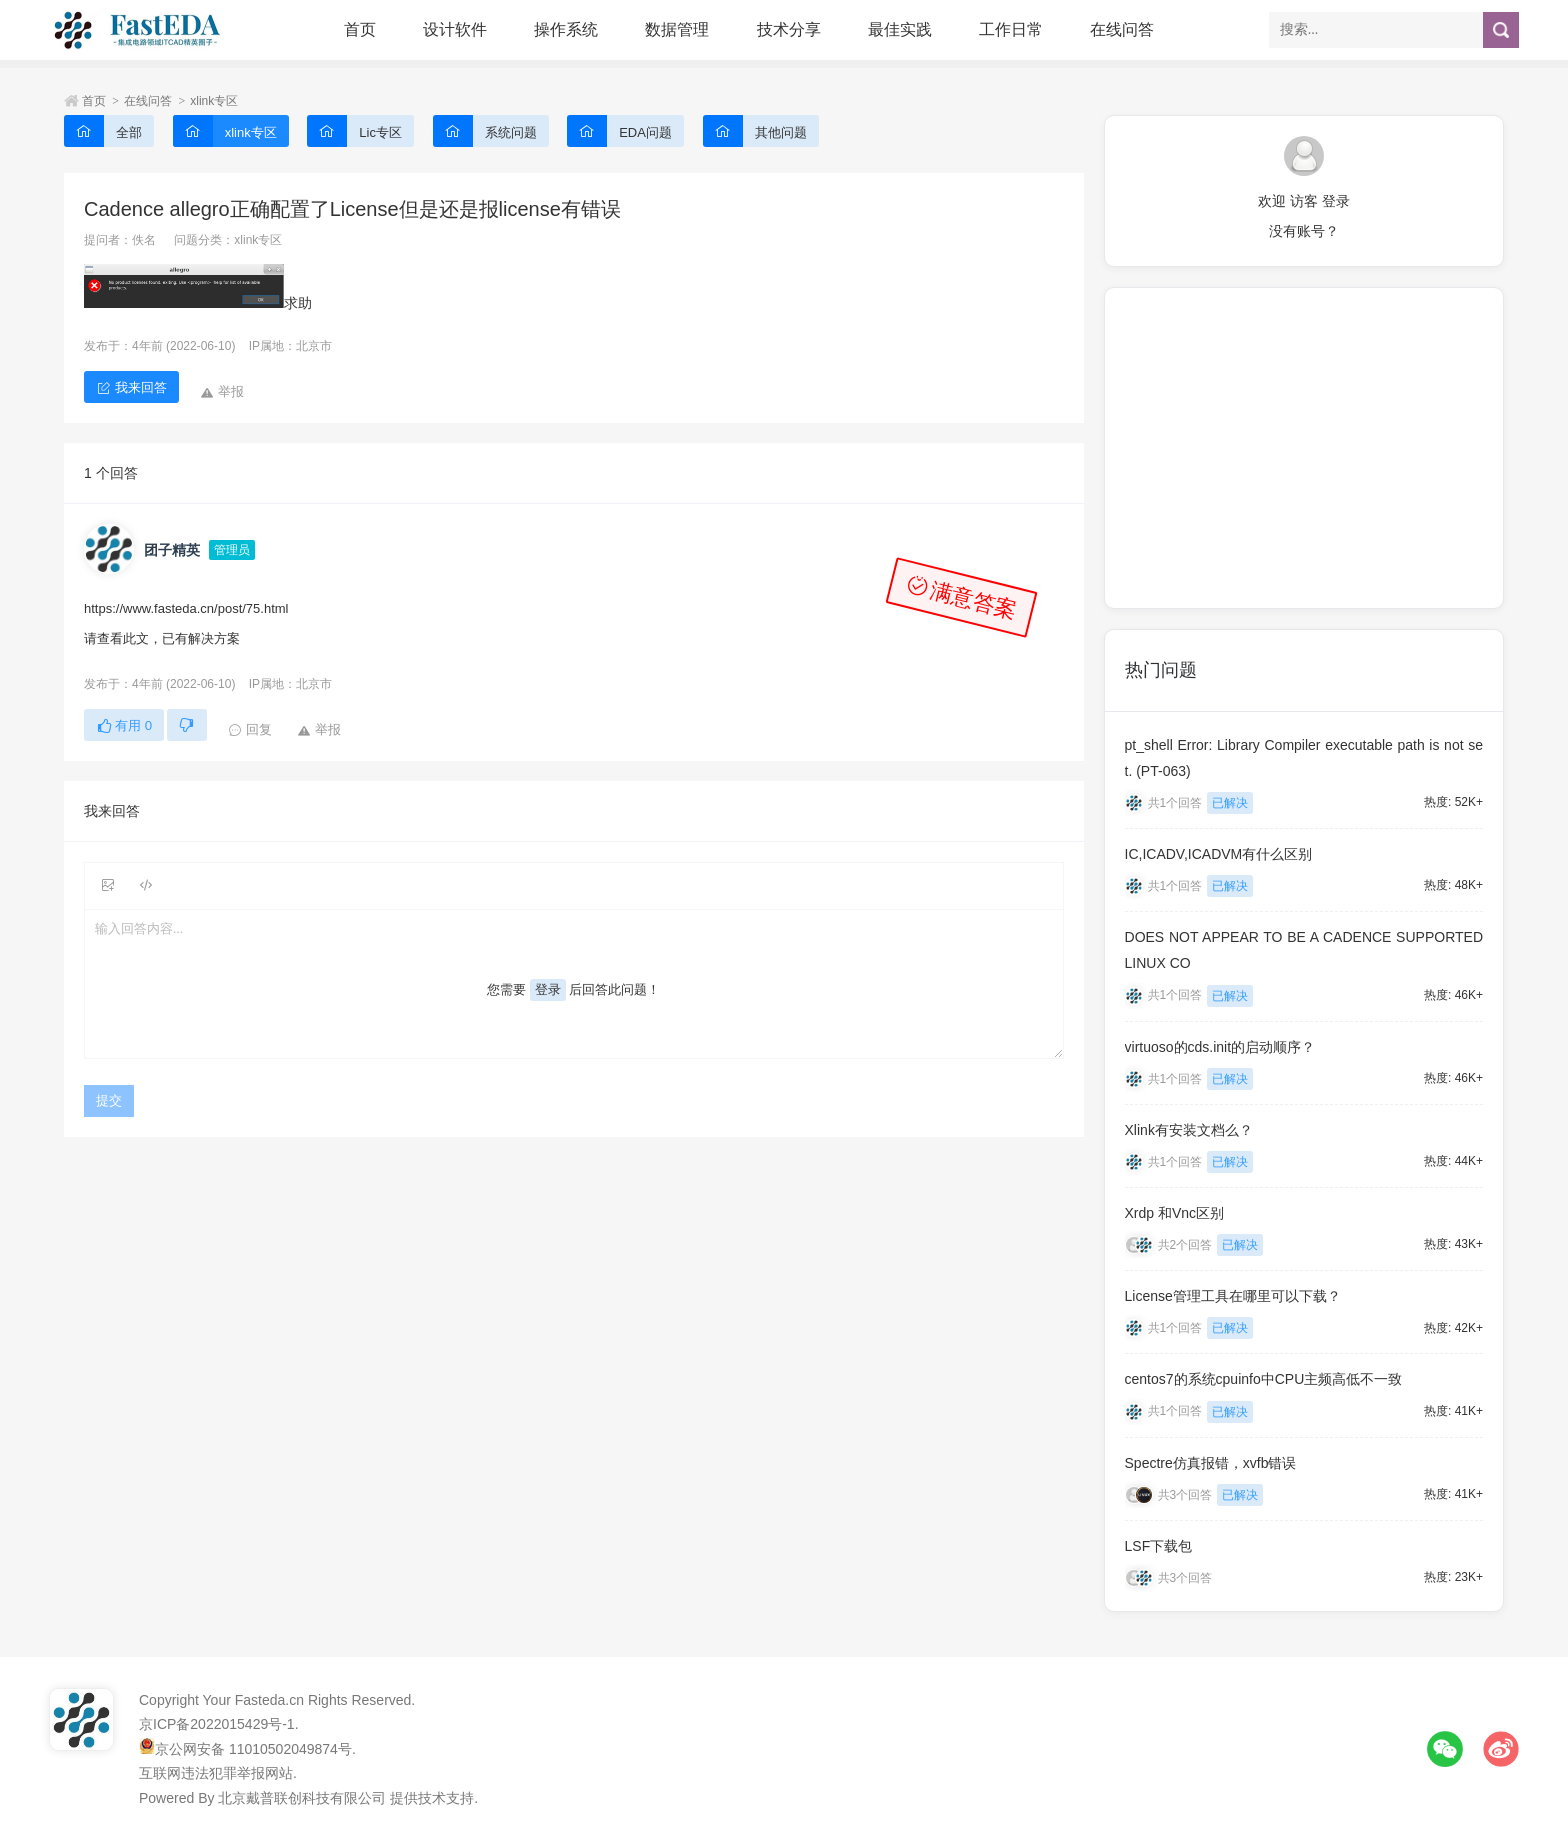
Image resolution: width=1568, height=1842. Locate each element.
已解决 (1230, 803)
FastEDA (139, 30)
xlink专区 (214, 101)
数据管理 (677, 29)
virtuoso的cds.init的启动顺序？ (1220, 1047)
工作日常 (1011, 29)
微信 (1445, 1749)
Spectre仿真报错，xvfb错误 (1211, 1463)
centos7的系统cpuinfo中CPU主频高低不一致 (1264, 1379)
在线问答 (1122, 29)
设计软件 (455, 29)
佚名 (144, 240)
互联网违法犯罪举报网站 (216, 1773)
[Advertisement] (1304, 448)
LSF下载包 (1159, 1546)
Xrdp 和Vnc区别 (1175, 1213)
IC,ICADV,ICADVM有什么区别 (1219, 854)
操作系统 (566, 29)
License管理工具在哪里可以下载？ (1233, 1296)
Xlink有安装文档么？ (1189, 1130)
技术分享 (789, 29)
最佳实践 (900, 29)
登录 (548, 989)
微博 (1501, 1749)
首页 (360, 29)
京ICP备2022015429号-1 (217, 1724)
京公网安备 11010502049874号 (253, 1749)
